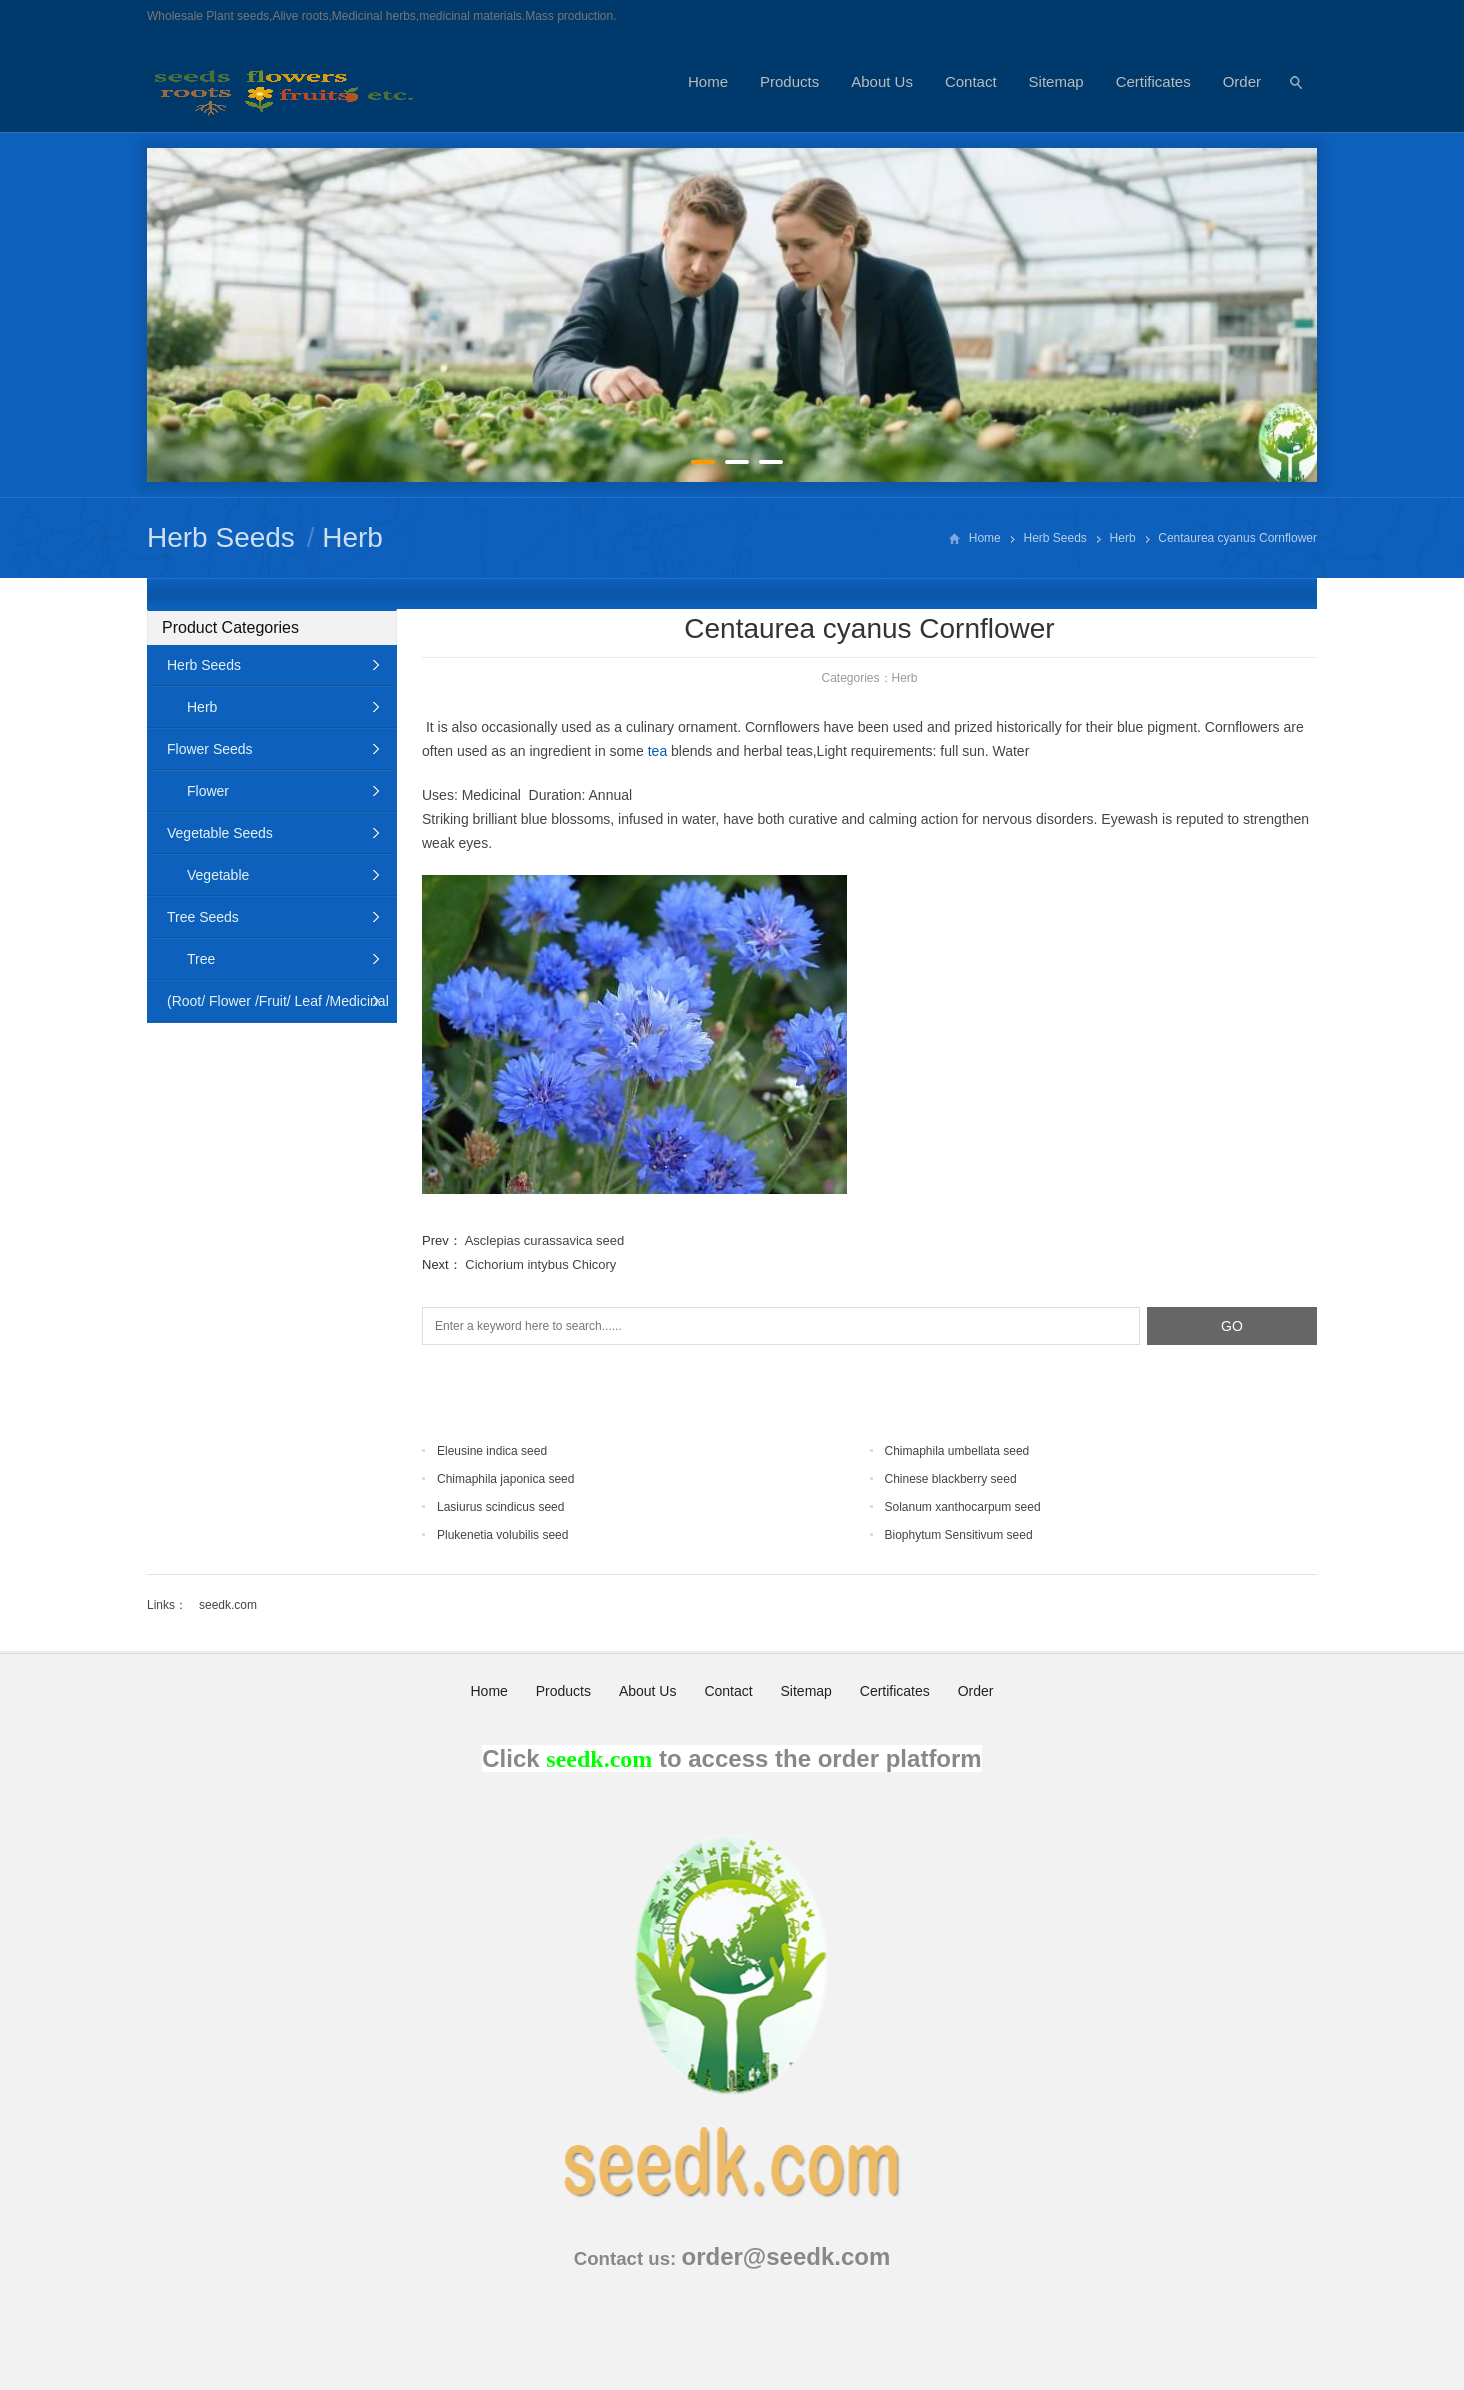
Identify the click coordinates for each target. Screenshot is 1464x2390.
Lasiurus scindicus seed (500, 1507)
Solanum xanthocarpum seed (963, 1507)
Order (1242, 81)
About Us (882, 81)
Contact (971, 81)
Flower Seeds (210, 749)
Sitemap (1056, 81)
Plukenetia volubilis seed (502, 1535)
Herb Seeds (221, 537)
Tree (201, 959)
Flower (208, 791)
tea (657, 751)
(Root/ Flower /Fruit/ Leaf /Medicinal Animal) (268, 1007)
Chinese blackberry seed (951, 1479)
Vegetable (218, 875)
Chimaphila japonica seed (505, 1479)
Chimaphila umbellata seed (957, 1451)
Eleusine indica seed (492, 1451)
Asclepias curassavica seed (545, 1240)
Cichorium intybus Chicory (540, 1264)
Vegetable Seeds (220, 833)
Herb (352, 537)
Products (789, 81)
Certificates (1153, 81)
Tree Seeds (203, 917)
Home (708, 81)
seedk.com (228, 1605)
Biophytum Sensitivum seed (959, 1535)
